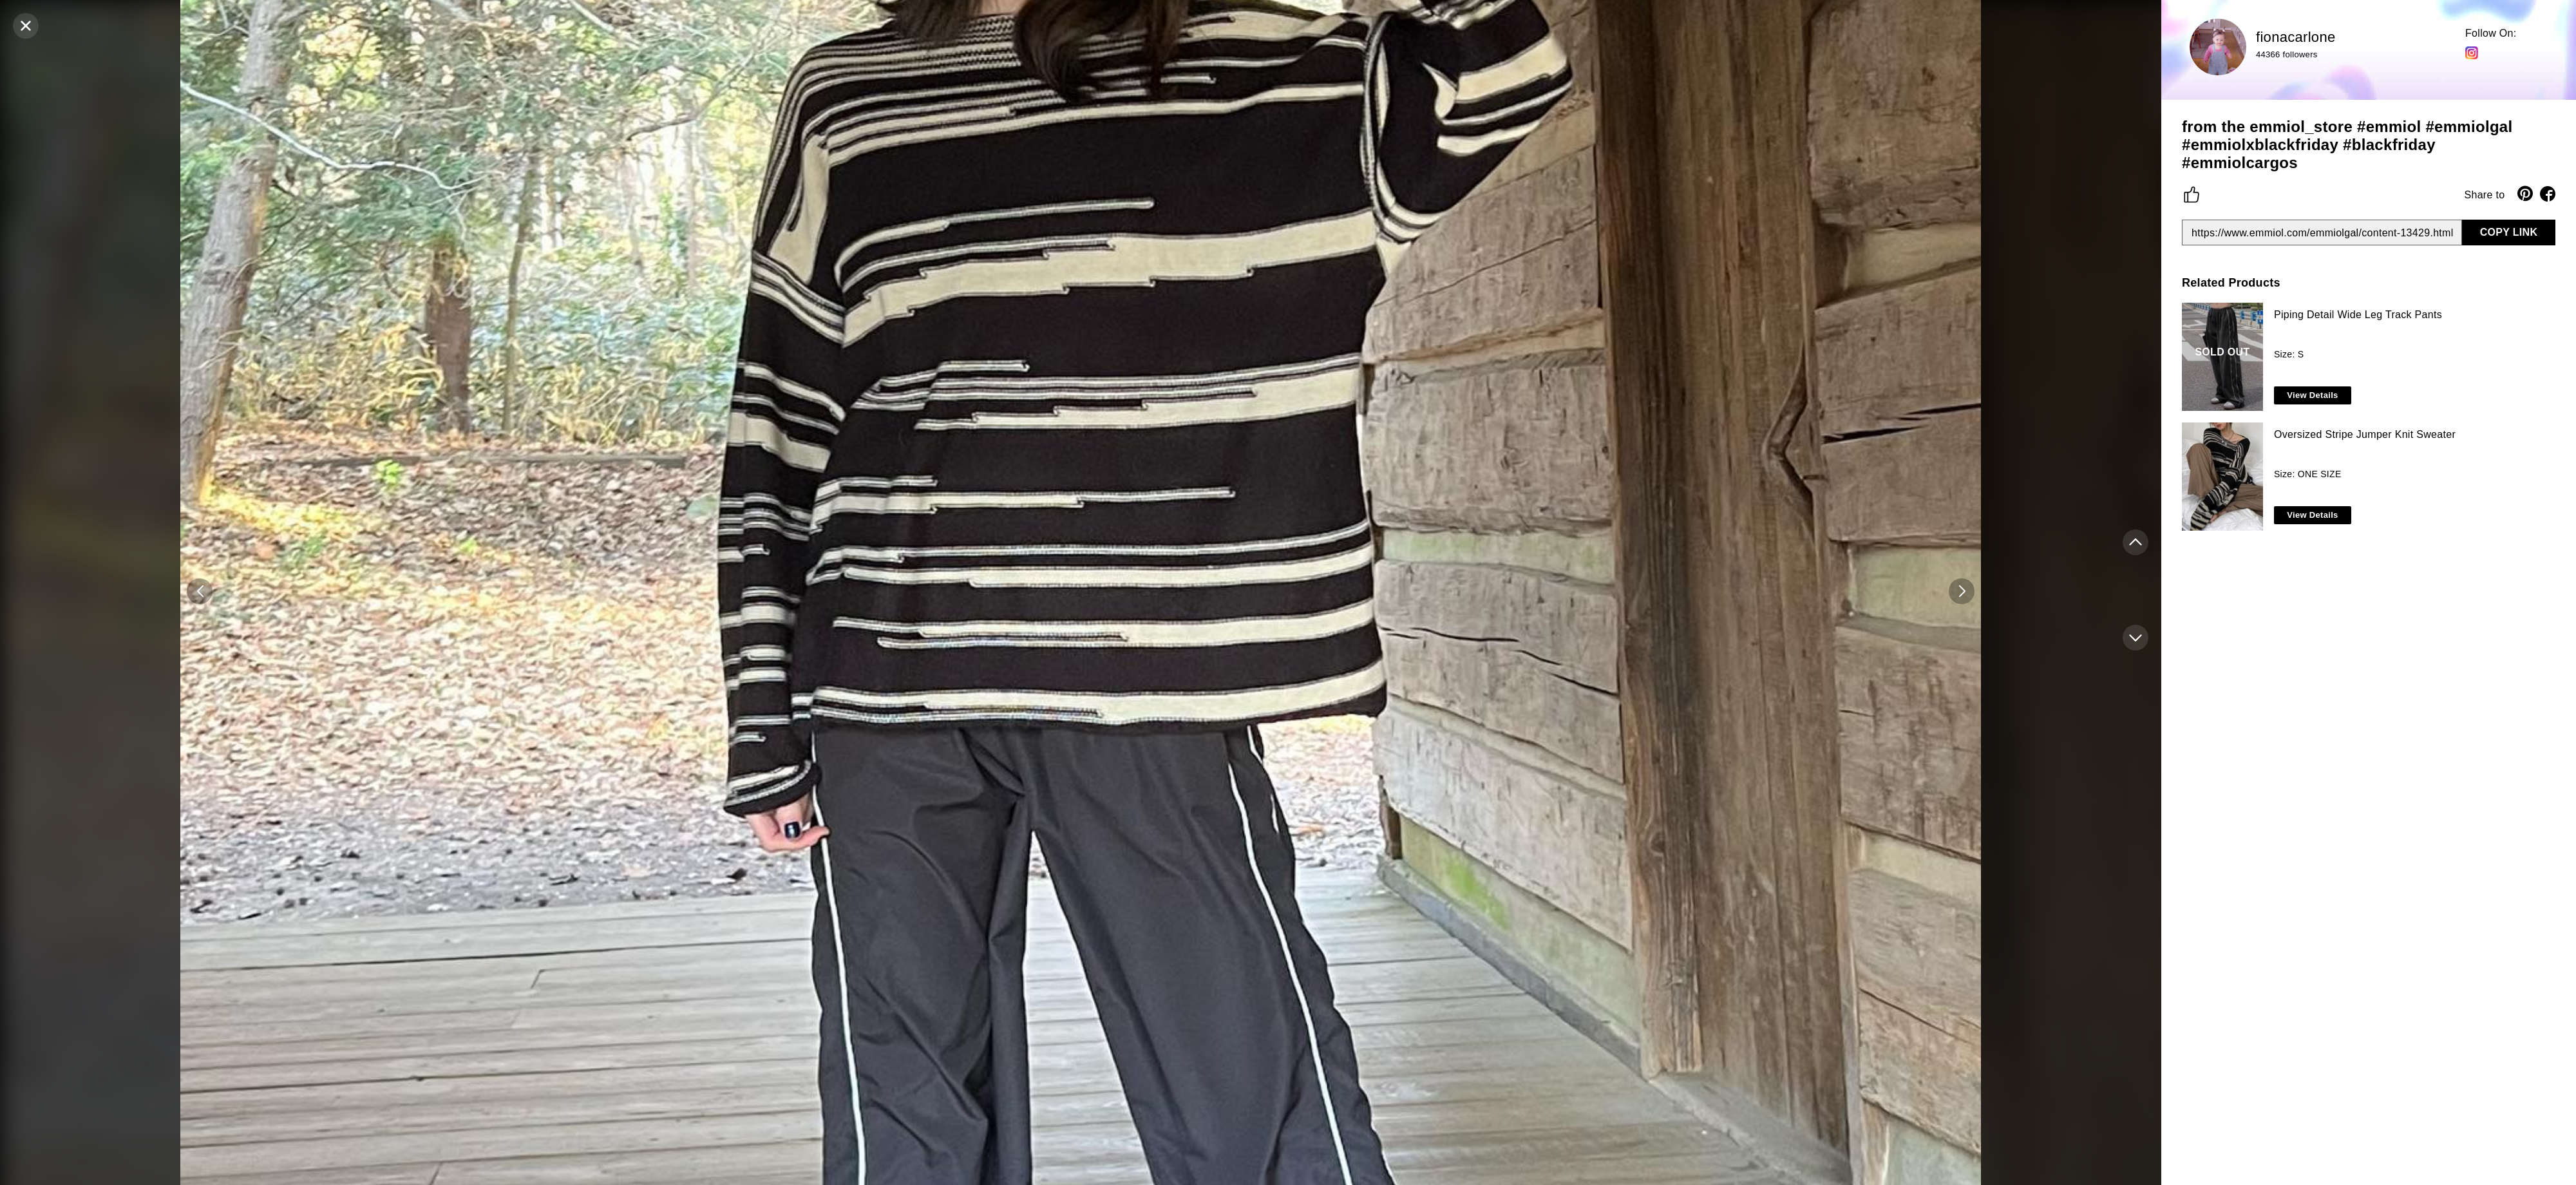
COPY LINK (2509, 232)
